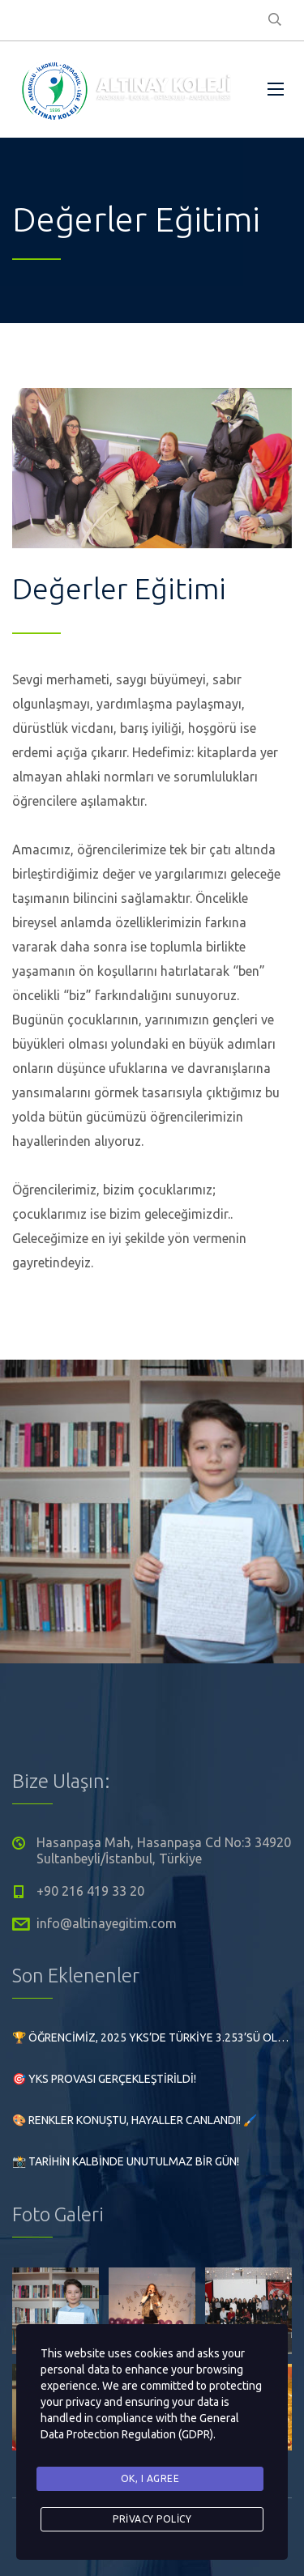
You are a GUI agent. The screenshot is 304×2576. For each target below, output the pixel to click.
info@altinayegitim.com (106, 1923)
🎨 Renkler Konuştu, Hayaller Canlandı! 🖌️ (134, 2120)
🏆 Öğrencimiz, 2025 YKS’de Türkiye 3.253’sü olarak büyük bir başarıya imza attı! (152, 2037)
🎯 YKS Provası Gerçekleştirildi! (104, 2078)
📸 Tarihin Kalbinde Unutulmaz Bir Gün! (125, 2161)
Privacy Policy (152, 2519)
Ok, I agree (150, 2478)
